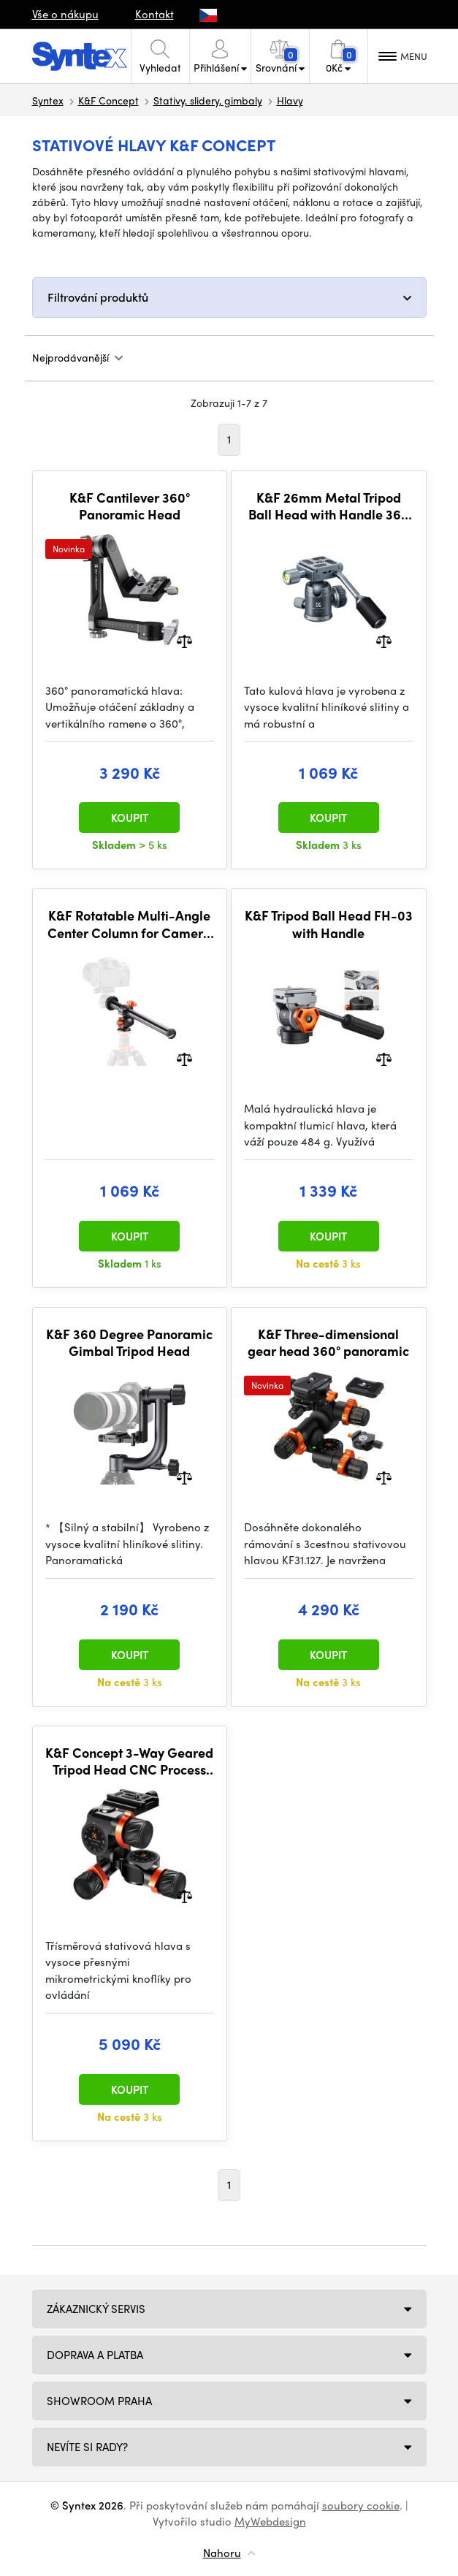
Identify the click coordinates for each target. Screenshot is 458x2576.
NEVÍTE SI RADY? (87, 2447)
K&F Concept (108, 100)
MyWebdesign (270, 2521)
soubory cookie (361, 2505)
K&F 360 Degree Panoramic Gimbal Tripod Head (129, 1342)
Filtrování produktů (97, 297)
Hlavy (290, 100)
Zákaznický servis (96, 2309)
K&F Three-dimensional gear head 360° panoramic (328, 1342)
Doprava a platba (95, 2355)
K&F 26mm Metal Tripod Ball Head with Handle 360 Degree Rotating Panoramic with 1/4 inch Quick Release (328, 506)
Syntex (48, 100)
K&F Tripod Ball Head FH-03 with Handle (329, 924)
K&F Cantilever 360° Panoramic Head (129, 506)
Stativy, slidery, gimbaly (207, 100)
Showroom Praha (99, 2401)
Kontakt (154, 14)
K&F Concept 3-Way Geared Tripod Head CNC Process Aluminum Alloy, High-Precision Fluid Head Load (129, 1761)
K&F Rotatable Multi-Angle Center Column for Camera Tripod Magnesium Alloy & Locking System (129, 924)
